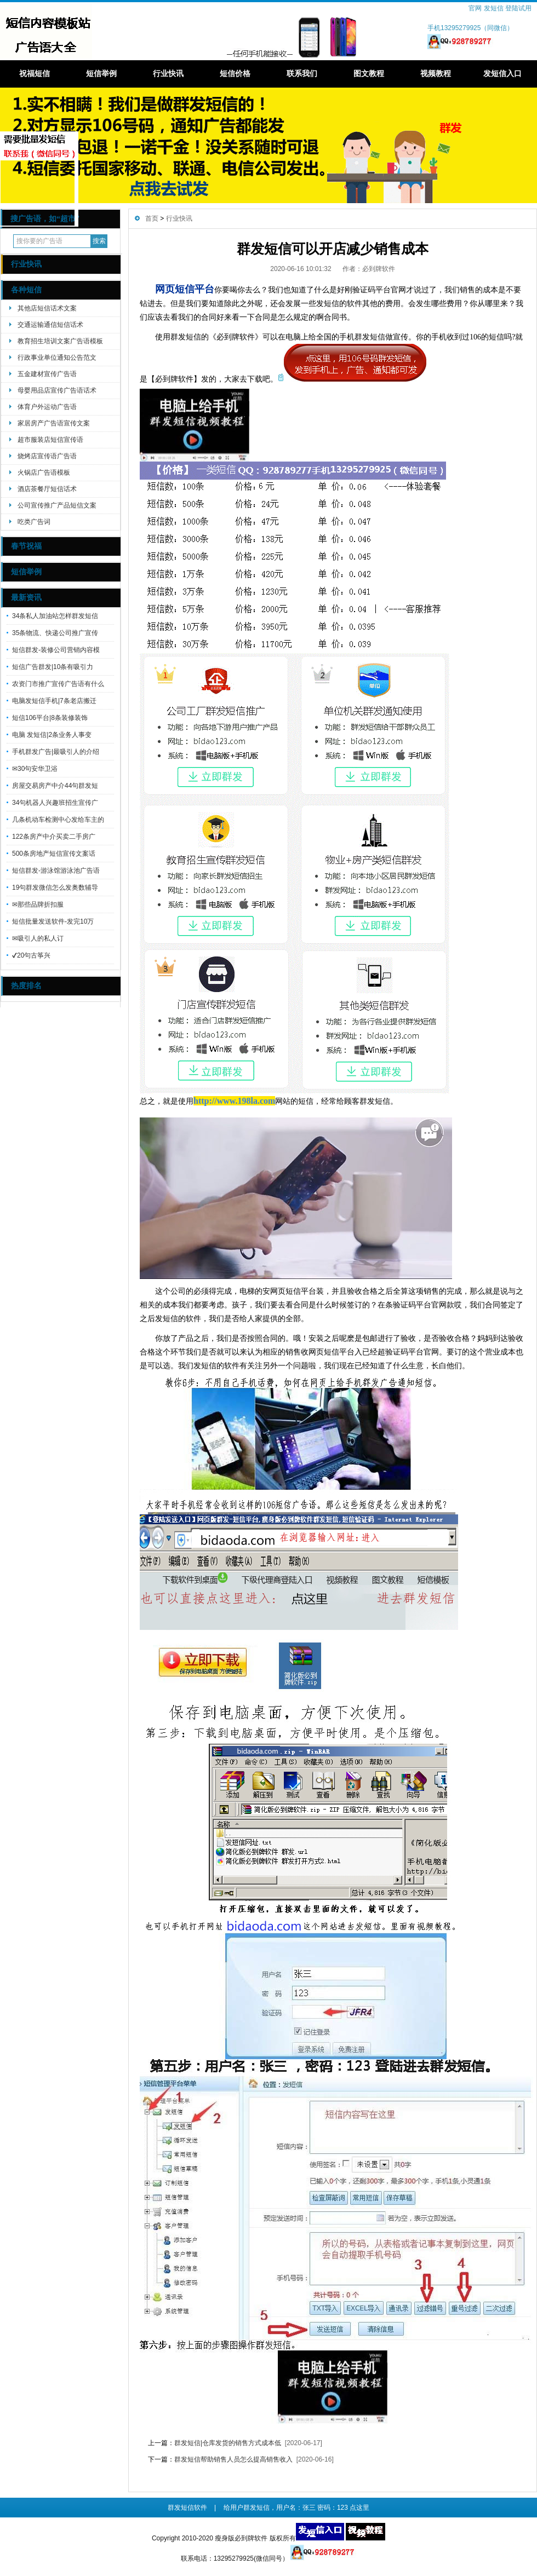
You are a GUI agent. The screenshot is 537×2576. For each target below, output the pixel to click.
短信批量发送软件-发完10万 (53, 921)
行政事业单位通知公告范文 (57, 357)
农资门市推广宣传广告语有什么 (58, 684)
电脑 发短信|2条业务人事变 (52, 735)
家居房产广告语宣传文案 (54, 423)
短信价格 (235, 73)
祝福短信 (34, 73)
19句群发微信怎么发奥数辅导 (55, 887)
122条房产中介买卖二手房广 (53, 836)
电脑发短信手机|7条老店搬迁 (54, 701)
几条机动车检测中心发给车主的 (58, 819)
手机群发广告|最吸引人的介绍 (55, 752)
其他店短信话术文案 (47, 308)
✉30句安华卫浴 (35, 769)
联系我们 (302, 73)
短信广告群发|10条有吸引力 (52, 667)
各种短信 (26, 290)
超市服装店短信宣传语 (50, 439)
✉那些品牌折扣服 (38, 904)
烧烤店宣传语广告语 (47, 456)
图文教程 (368, 73)
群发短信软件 (187, 2507)
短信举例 (101, 73)
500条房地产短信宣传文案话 (53, 853)
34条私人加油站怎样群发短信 (55, 616)
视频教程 (435, 73)
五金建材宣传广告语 (47, 374)
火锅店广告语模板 (44, 472)
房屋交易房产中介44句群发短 (55, 785)
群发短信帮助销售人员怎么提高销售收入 (233, 2459)
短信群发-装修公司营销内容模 (56, 650)
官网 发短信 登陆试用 (500, 8)
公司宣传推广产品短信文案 (57, 505)
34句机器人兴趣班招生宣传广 (55, 802)
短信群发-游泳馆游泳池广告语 (56, 870)
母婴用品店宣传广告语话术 (57, 390)
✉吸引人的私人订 (38, 938)
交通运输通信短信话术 (50, 325)
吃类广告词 (34, 522)
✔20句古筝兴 (31, 955)
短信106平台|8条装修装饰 (50, 718)
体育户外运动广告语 (47, 407)
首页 (151, 218)
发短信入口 (502, 73)
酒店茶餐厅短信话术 (47, 489)
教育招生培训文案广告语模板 (60, 341)
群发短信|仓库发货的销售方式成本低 (227, 2443)
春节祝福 (26, 546)
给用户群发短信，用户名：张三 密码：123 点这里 (297, 2507)
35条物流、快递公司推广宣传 (55, 633)
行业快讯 (168, 73)
